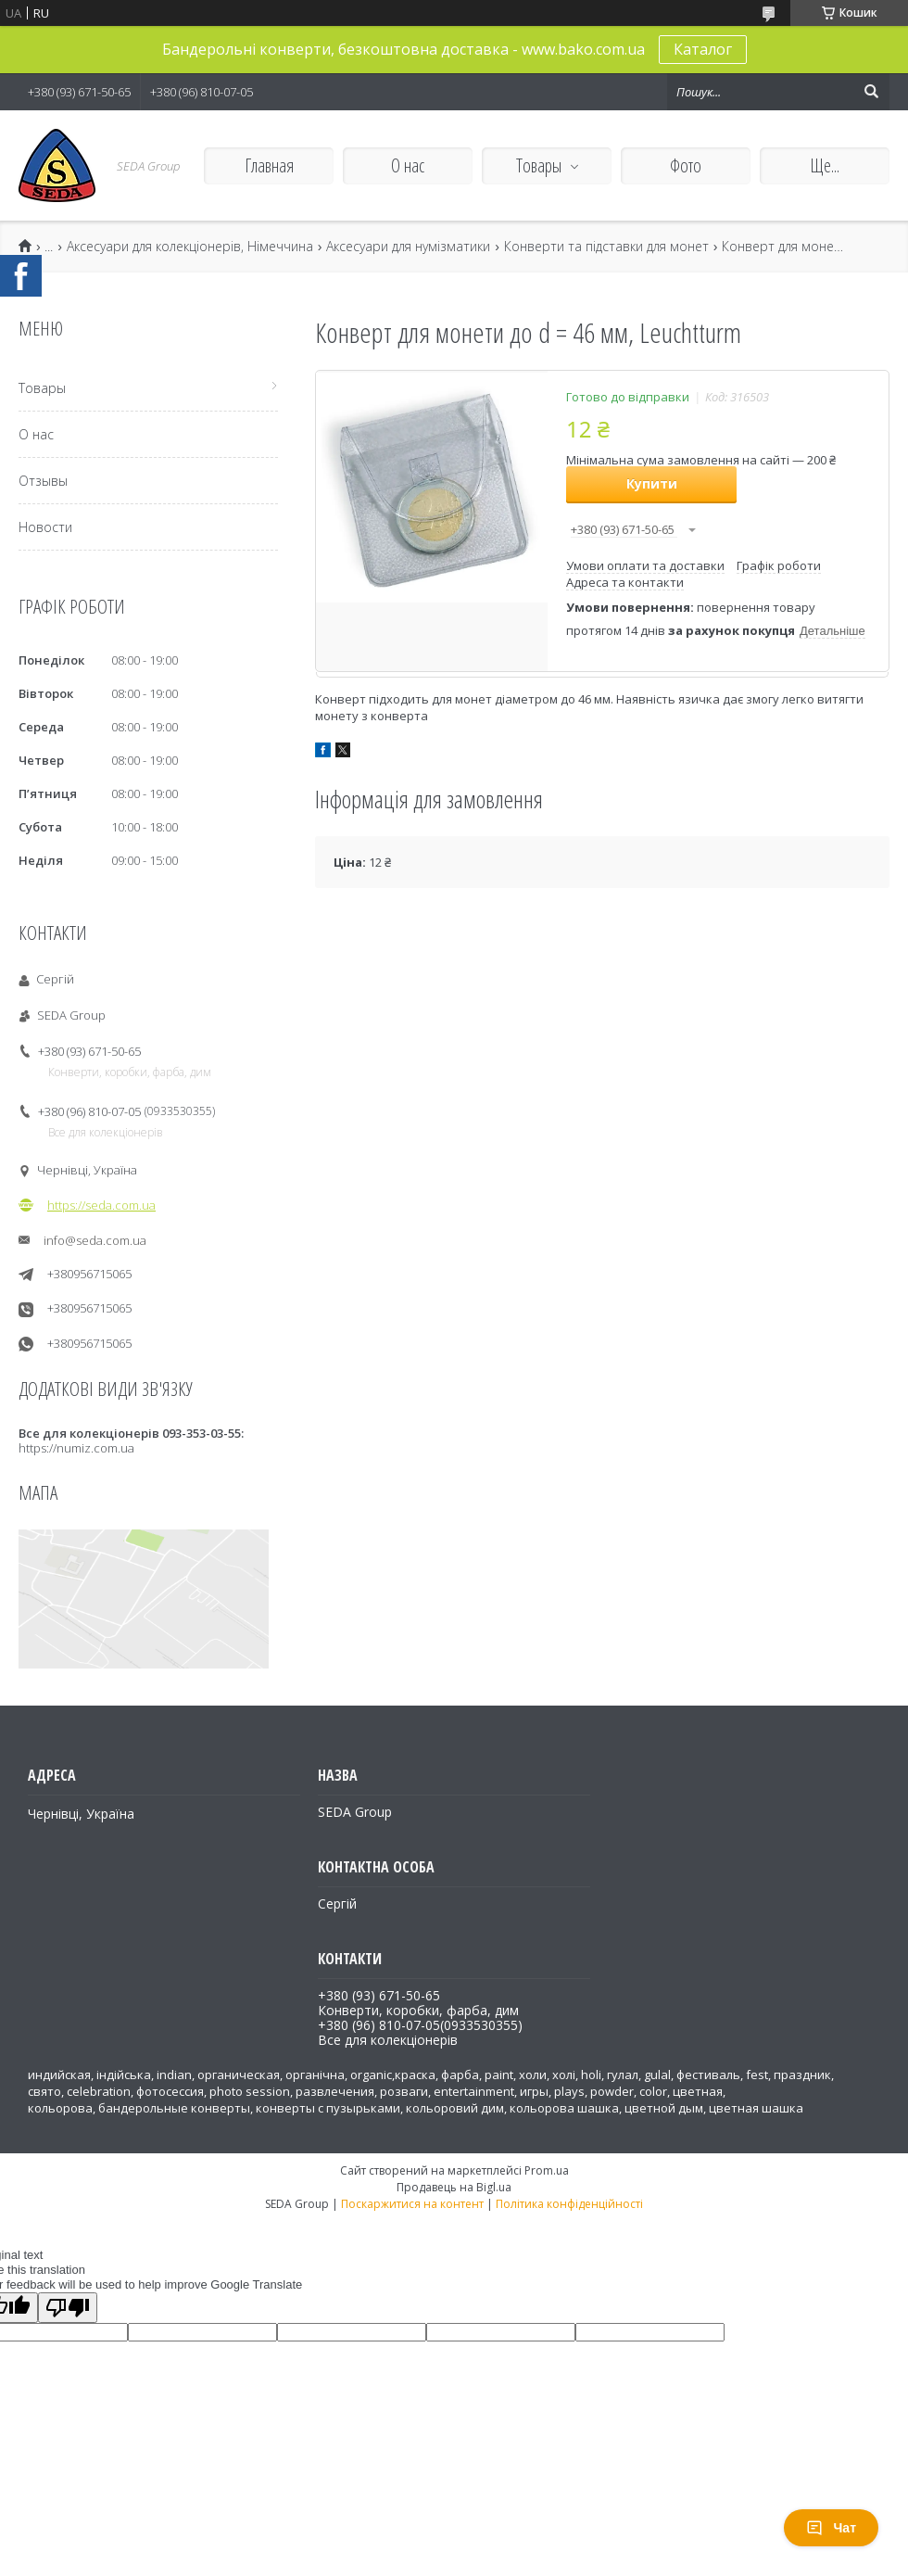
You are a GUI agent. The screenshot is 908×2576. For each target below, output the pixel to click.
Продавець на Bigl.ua (454, 2187)
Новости (45, 527)
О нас (407, 165)
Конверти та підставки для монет (606, 246)
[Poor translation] (67, 2307)
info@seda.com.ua (95, 1240)
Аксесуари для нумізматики (408, 246)
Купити (651, 483)
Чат (831, 2527)
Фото (685, 165)
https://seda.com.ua (101, 1205)
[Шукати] (870, 91)
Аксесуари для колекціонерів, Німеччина (190, 246)
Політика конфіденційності (569, 2204)
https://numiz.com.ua (76, 1448)
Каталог (703, 49)
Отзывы (43, 480)
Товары (538, 165)
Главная (269, 165)
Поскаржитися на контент (412, 2204)
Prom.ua (546, 2170)
